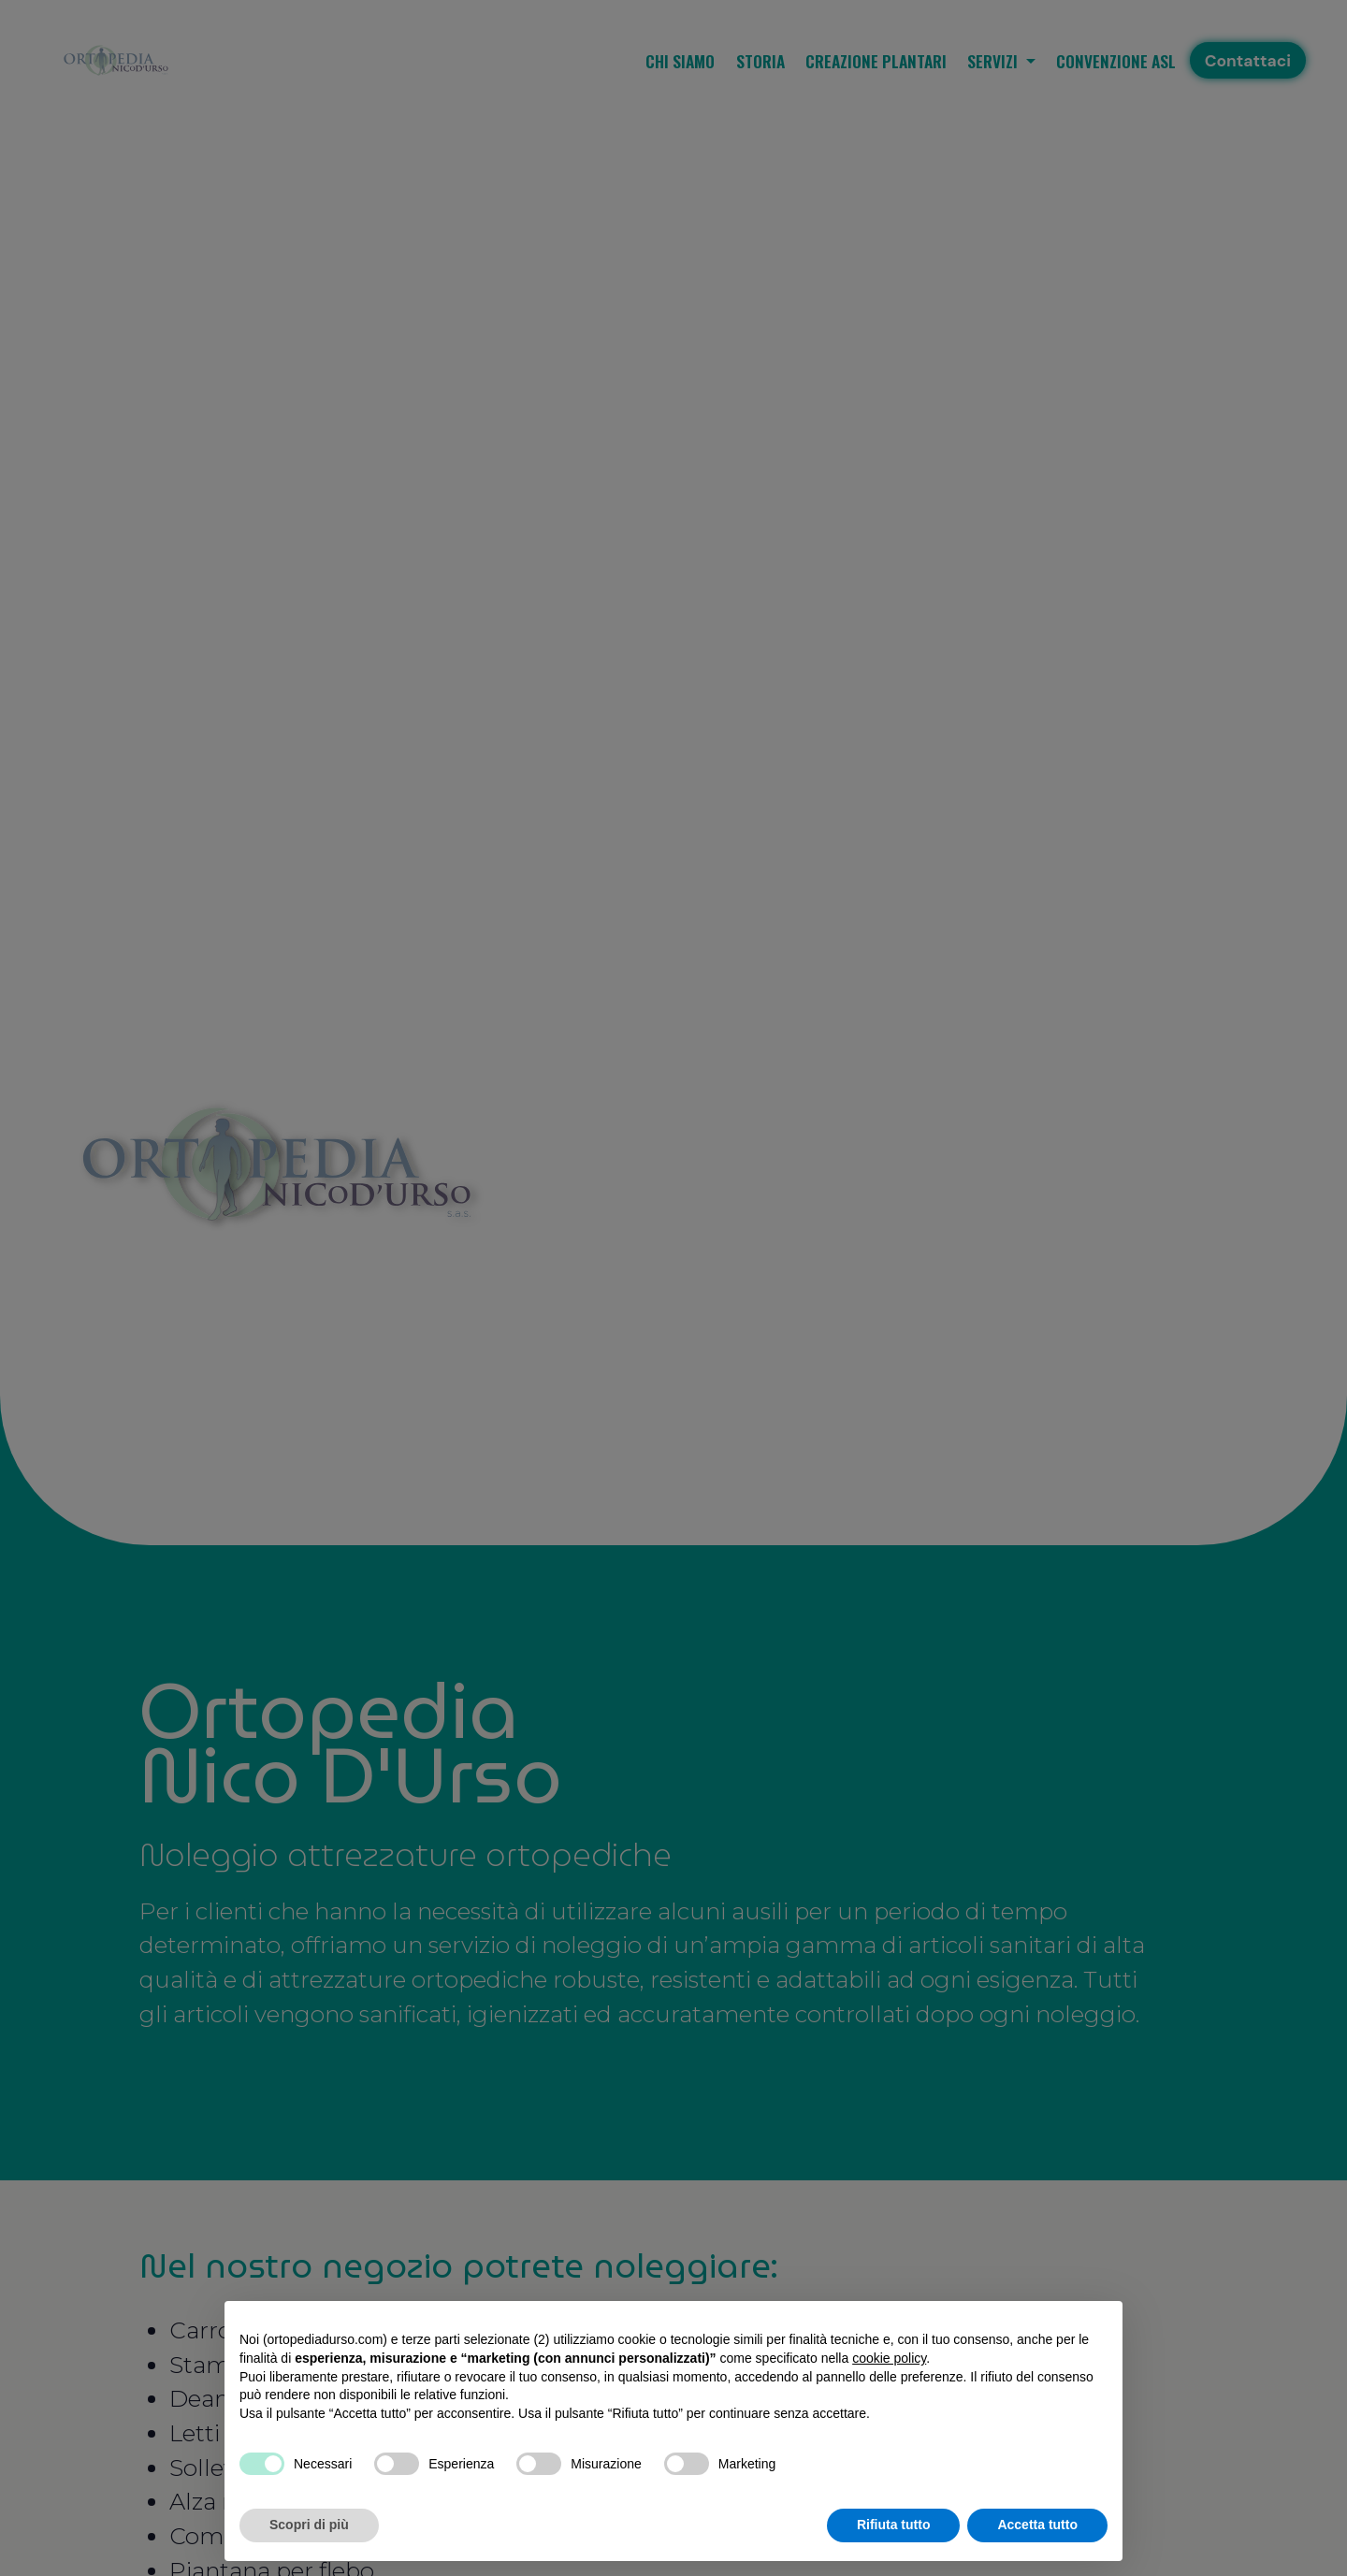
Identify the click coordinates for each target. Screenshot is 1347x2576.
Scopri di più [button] (309, 2524)
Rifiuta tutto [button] (894, 2524)
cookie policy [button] (889, 2358)
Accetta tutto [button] (1037, 2524)
